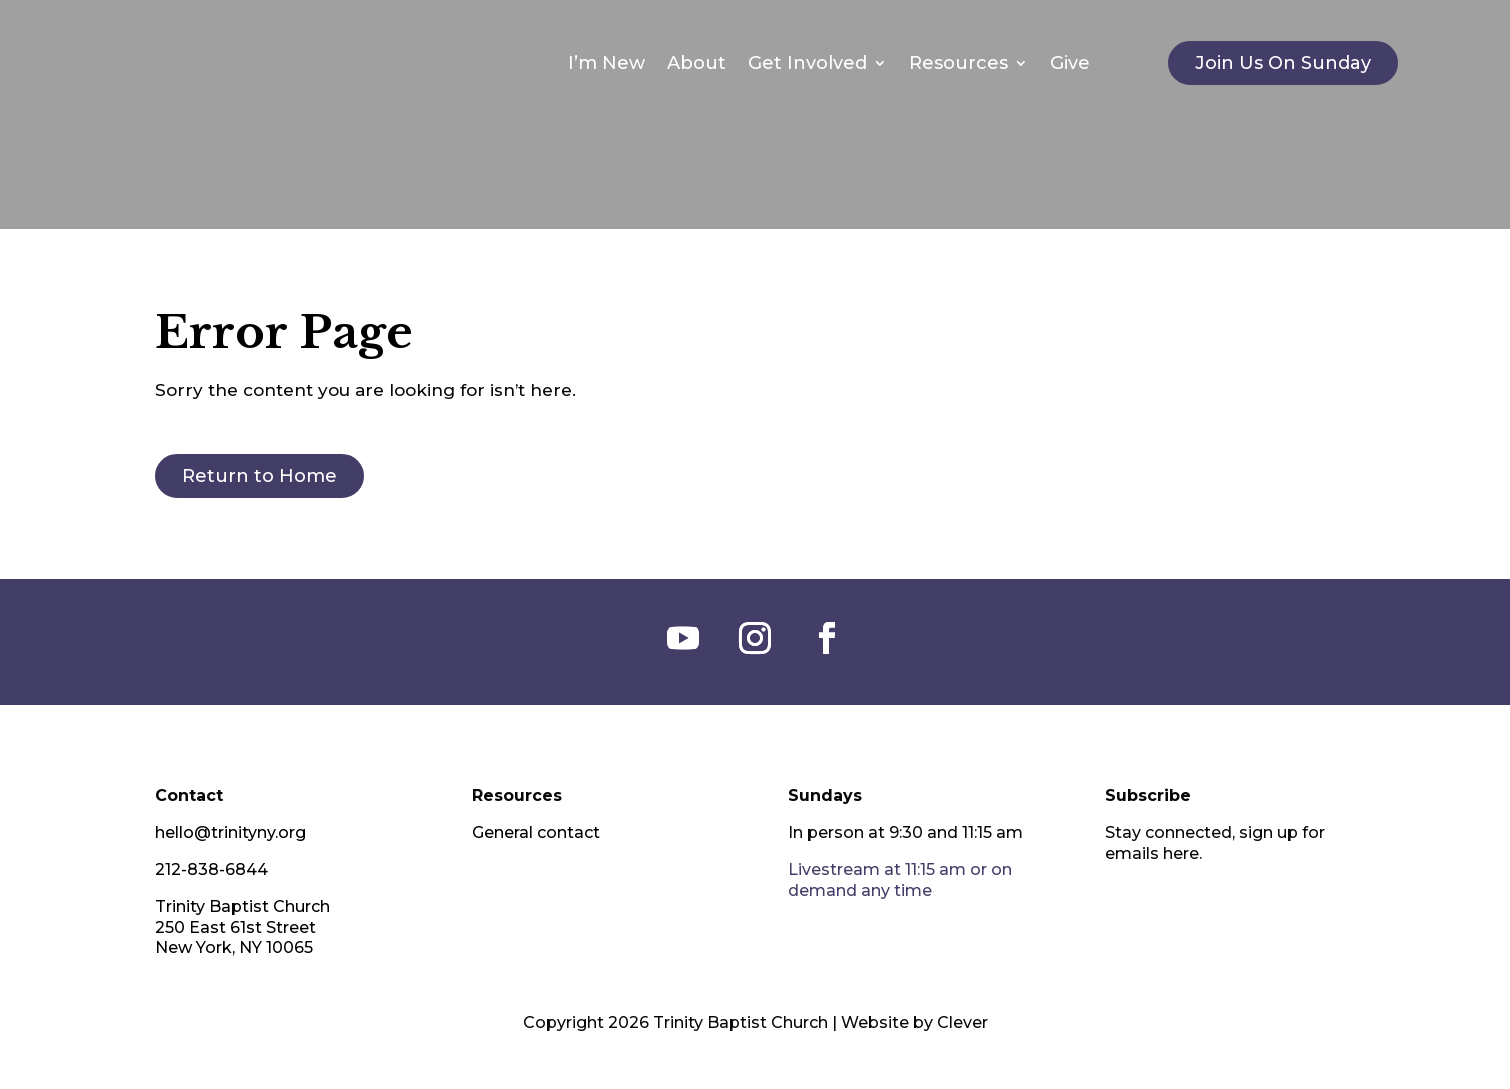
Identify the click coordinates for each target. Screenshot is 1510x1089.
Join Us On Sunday (1283, 63)
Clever (962, 1022)
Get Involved (807, 63)
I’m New (606, 63)
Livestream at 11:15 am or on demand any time (900, 880)
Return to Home (259, 476)
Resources (958, 63)
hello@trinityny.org (230, 832)
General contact (536, 832)
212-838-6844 (211, 869)
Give (1070, 63)
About (696, 63)
